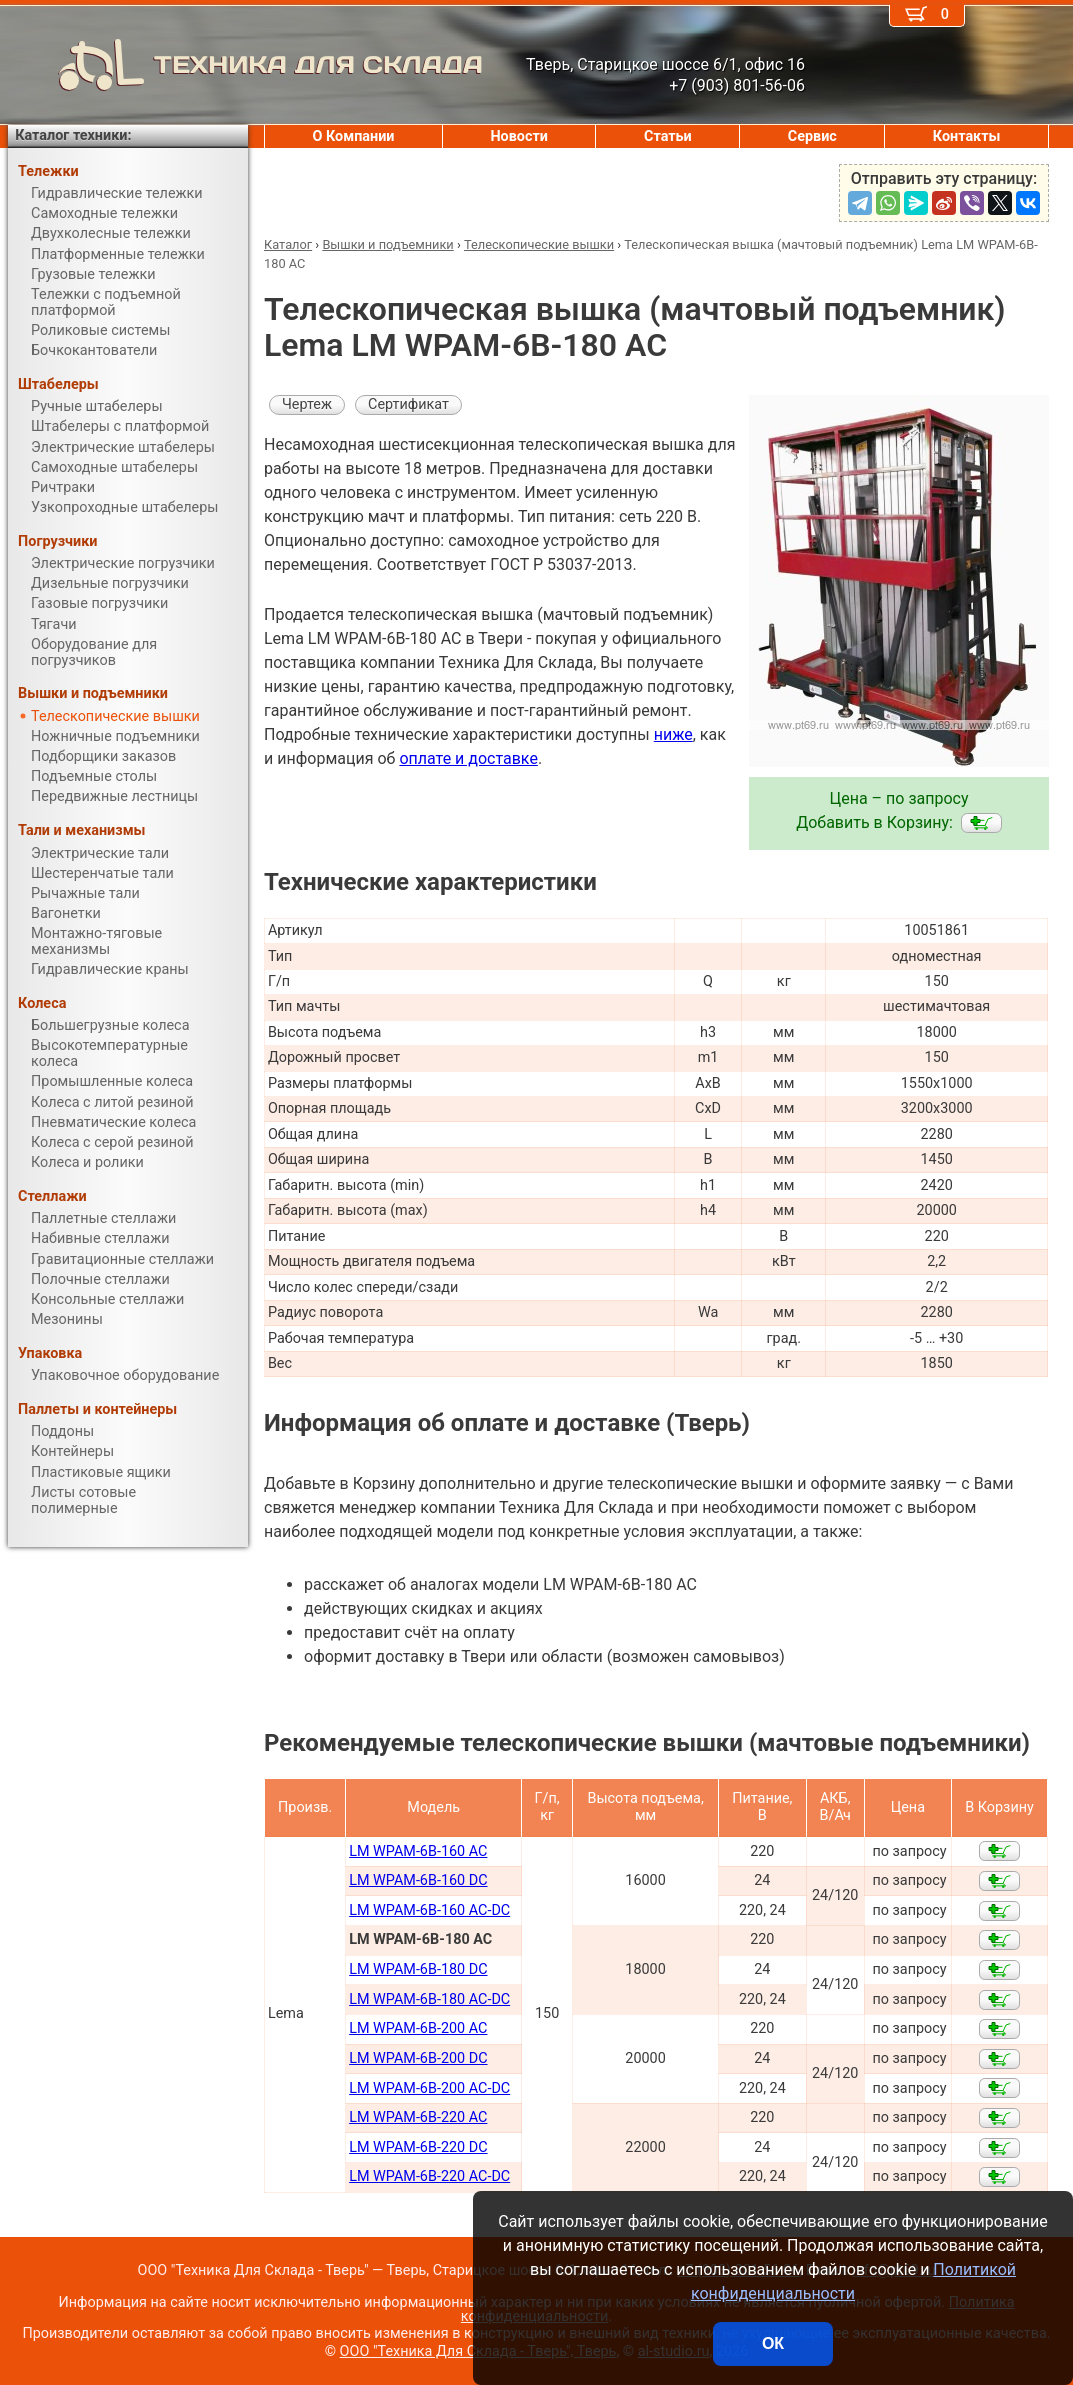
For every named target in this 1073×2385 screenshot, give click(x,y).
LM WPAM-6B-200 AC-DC (429, 2088)
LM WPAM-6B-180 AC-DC (429, 1999)
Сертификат (408, 404)
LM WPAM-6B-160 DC (418, 1880)
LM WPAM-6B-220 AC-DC (429, 2176)
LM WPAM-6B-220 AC (418, 2117)
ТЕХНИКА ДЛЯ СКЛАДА (245, 65)
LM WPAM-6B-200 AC (418, 2028)
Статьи (668, 136)
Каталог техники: (73, 135)
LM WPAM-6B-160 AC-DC (429, 1910)
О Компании (354, 136)
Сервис (812, 136)
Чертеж (307, 404)
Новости (519, 136)
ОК (773, 2343)
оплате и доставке (468, 758)
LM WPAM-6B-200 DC (418, 2058)
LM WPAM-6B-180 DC (418, 1969)
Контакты (967, 136)
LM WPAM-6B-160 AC (418, 1851)
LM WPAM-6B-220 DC (418, 2147)
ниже (673, 734)
